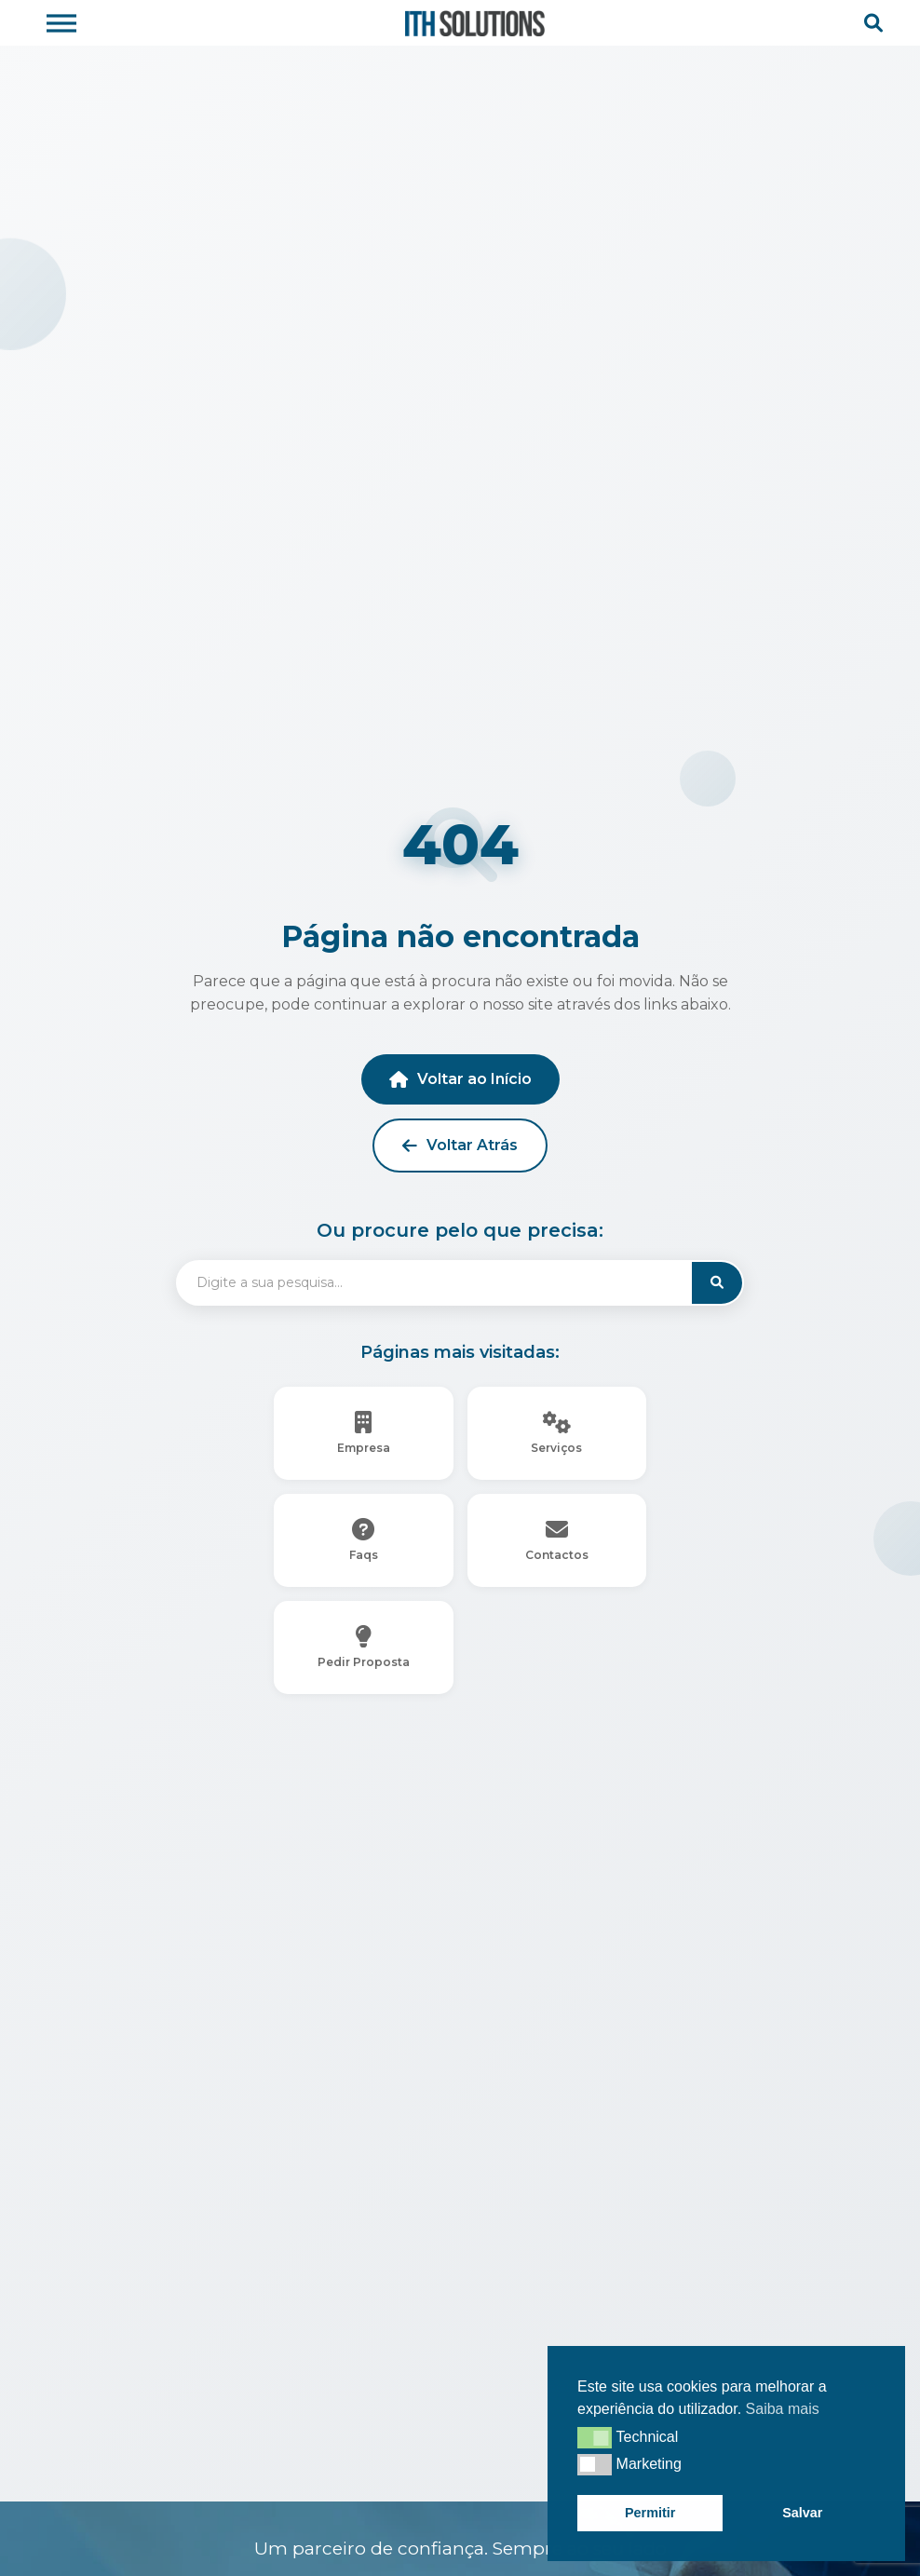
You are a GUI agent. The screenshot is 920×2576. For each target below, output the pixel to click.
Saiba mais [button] (782, 2409)
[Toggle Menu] (61, 23)
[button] (594, 2437)
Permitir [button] (650, 2512)
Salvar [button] (802, 2512)
